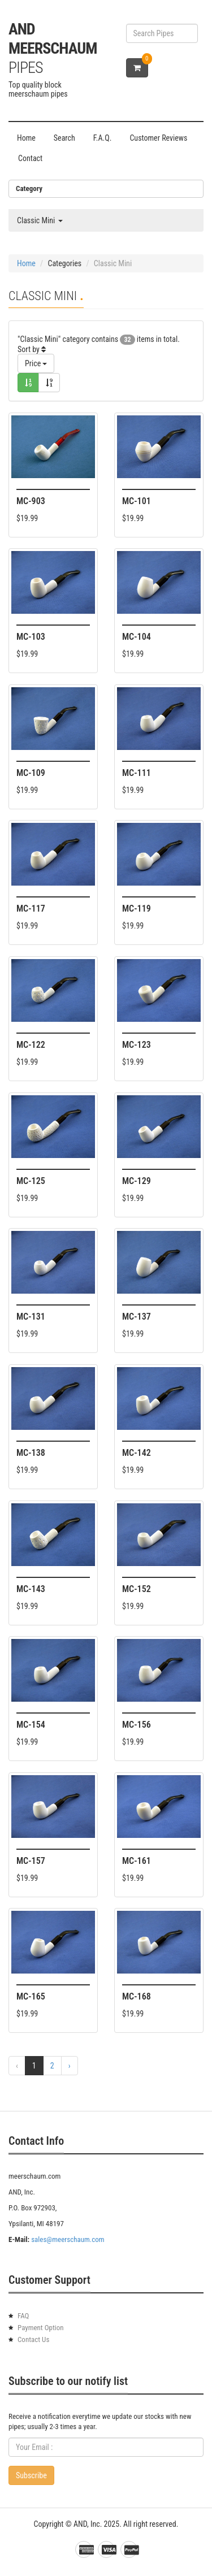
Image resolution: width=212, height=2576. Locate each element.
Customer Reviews (158, 137)
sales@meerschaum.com (67, 2239)
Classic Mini (40, 220)
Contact (30, 158)
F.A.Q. (102, 137)
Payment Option (41, 2327)
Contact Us (33, 2339)
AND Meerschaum (52, 48)
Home (26, 137)
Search (64, 137)
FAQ (23, 2316)
